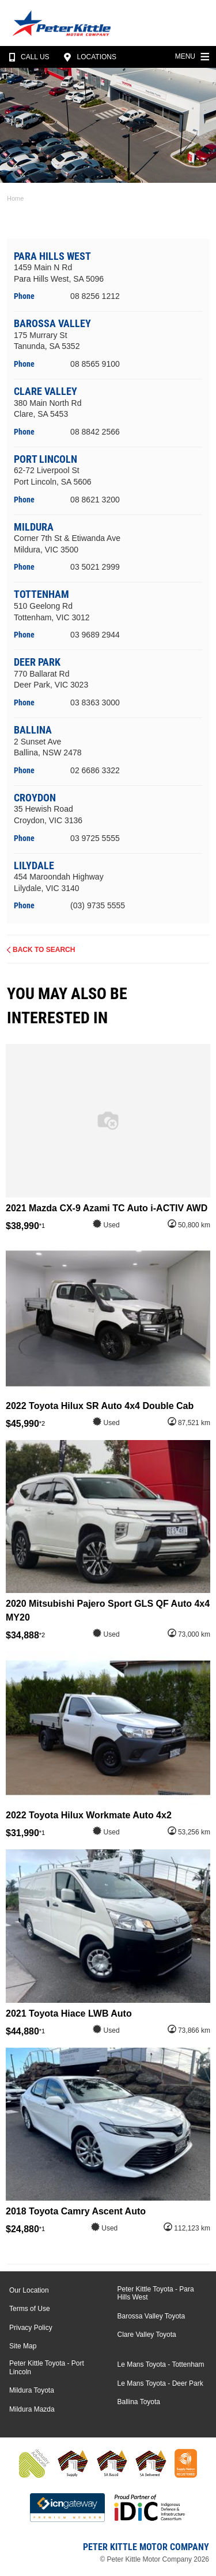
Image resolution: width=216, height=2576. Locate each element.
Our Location (29, 2290)
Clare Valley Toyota (147, 2335)
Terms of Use (29, 2309)
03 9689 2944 (95, 634)
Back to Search (44, 950)
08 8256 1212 (95, 296)
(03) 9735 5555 (97, 905)
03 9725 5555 (95, 838)
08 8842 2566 (95, 431)
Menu (193, 55)
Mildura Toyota (31, 2390)
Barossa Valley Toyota (151, 2316)
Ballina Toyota (139, 2402)
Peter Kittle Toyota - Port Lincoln (46, 2367)
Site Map (22, 2346)
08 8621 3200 (95, 499)
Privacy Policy (30, 2328)
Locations (88, 57)
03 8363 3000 (95, 702)
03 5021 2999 (95, 566)
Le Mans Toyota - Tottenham (161, 2364)
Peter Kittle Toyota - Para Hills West (156, 2293)
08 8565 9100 (95, 363)
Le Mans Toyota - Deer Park (160, 2383)
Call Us (27, 57)
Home (15, 198)
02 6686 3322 (95, 770)
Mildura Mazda (32, 2409)
